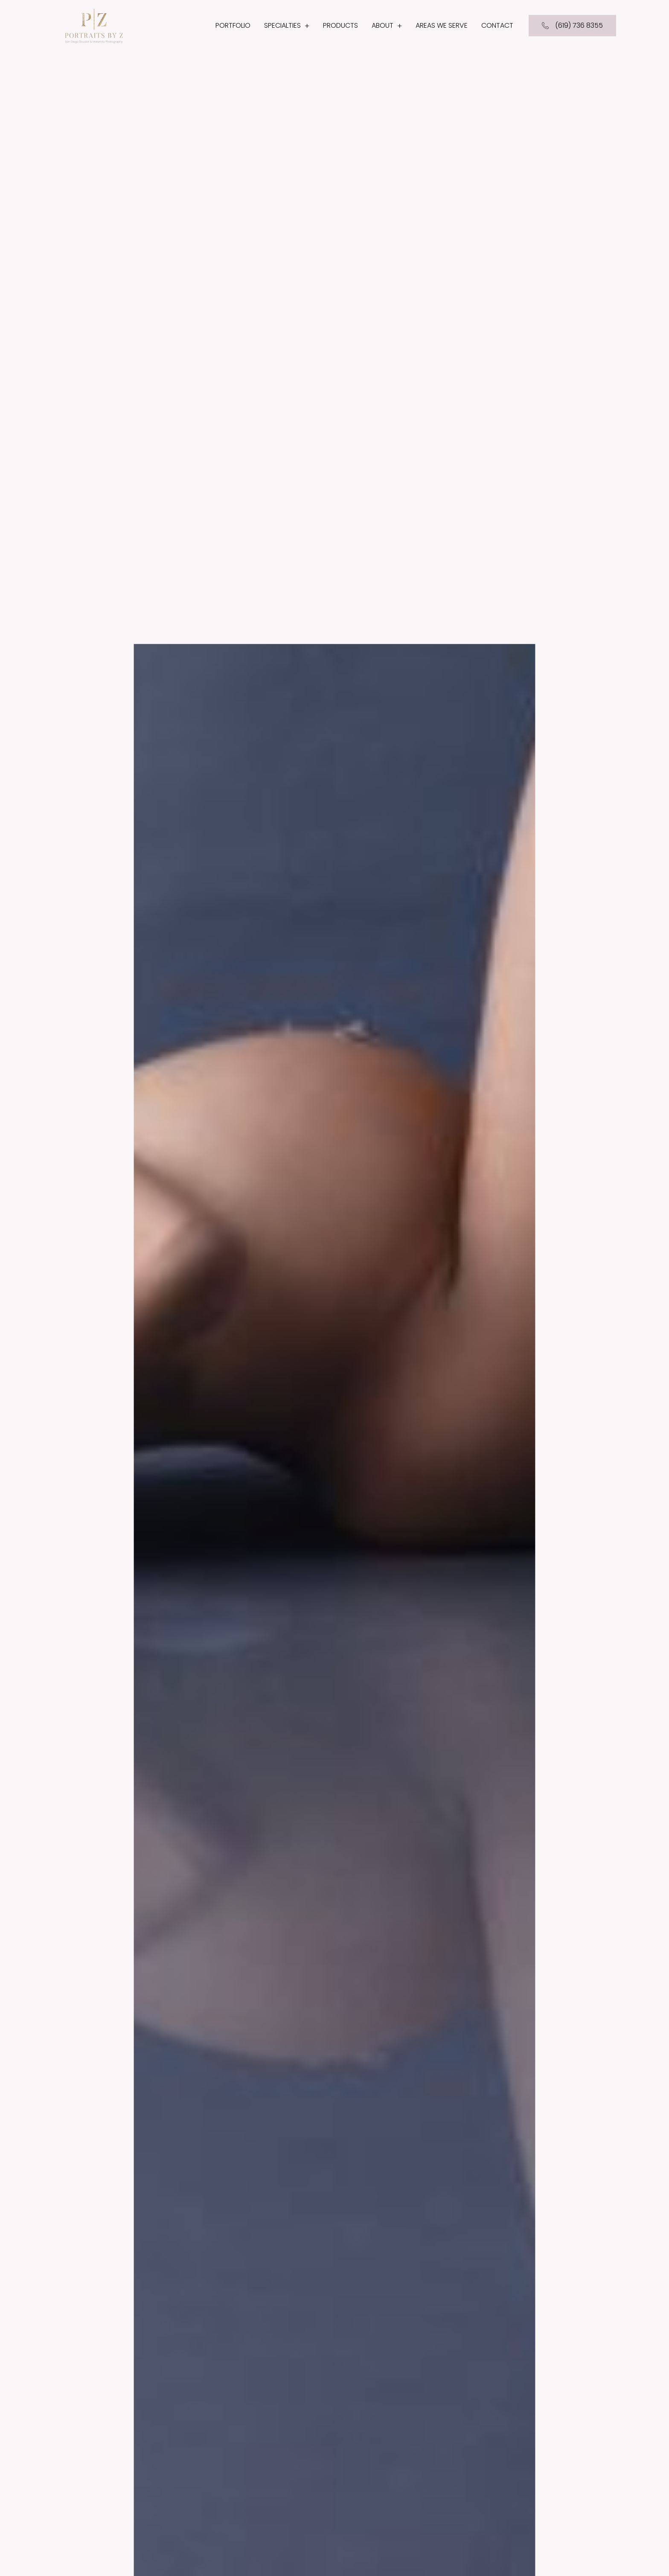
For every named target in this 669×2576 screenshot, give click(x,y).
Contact (497, 25)
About (387, 25)
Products (340, 25)
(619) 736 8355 (572, 25)
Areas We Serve (442, 25)
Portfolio (232, 25)
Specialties (286, 25)
